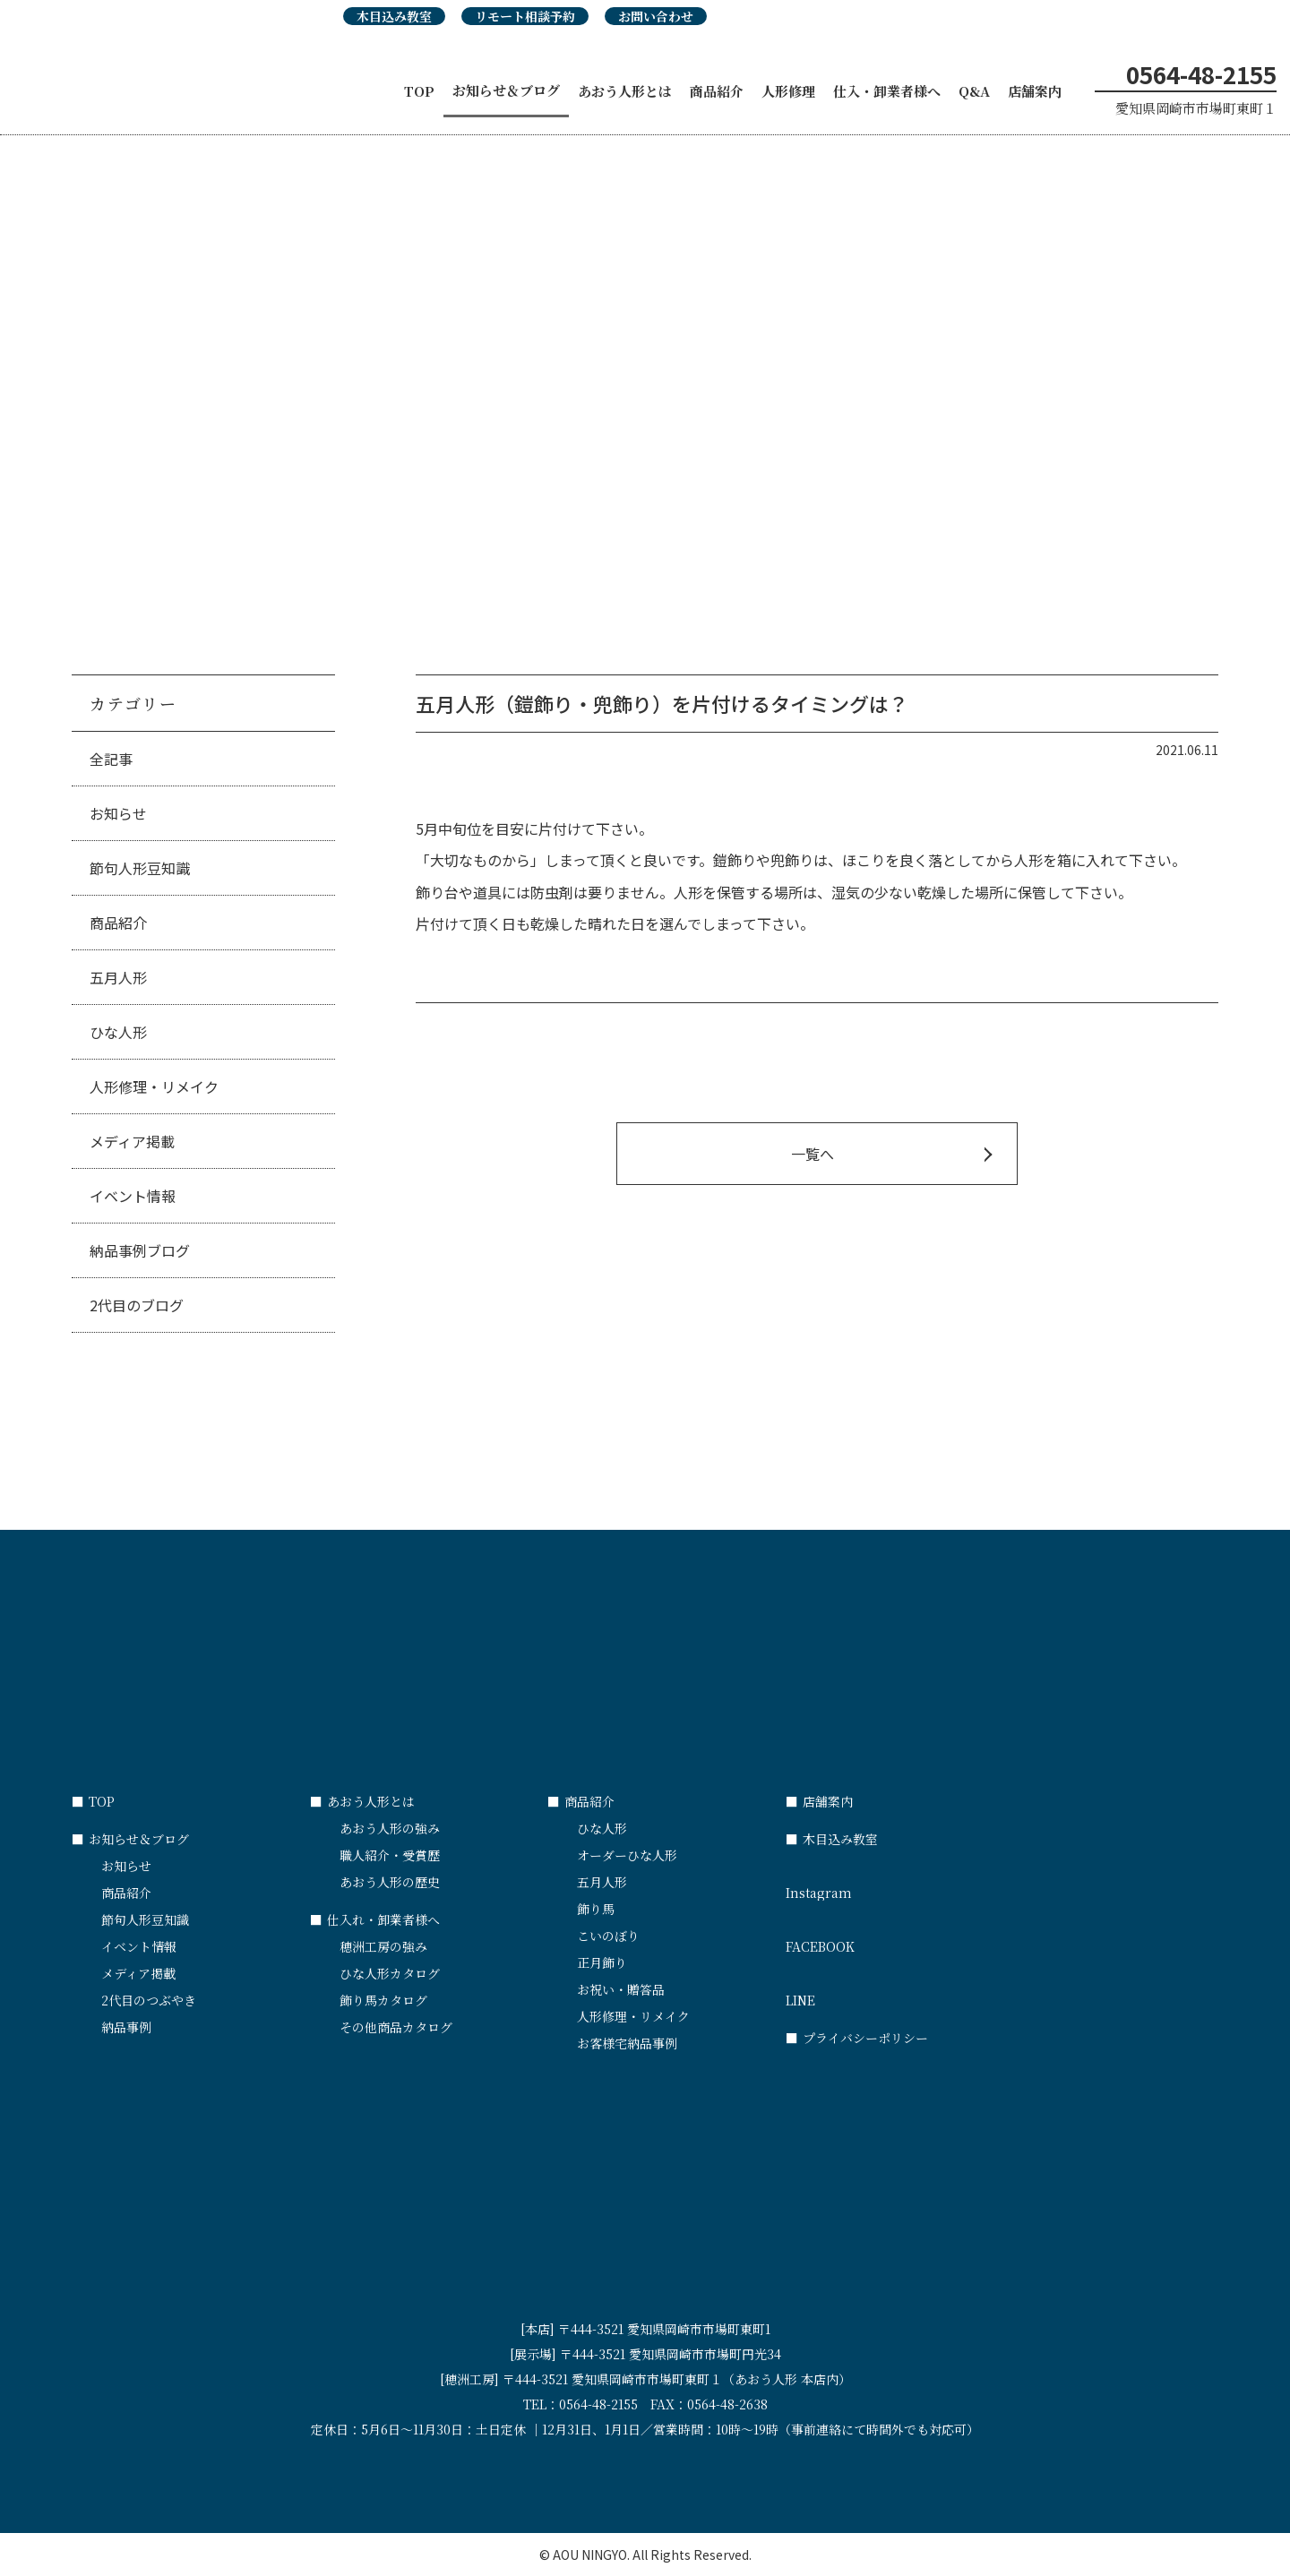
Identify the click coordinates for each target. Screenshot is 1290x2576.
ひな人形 (118, 1032)
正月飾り (602, 1962)
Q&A (974, 91)
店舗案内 (1035, 91)
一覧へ (812, 1153)
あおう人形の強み (390, 1828)
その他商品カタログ (396, 2027)
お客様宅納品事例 (627, 2043)
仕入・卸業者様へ (887, 91)
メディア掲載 (132, 1141)
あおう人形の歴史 (390, 1882)
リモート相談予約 (525, 16)
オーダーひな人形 (627, 1855)
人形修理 (788, 91)
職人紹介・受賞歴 (390, 1855)
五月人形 (118, 977)
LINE (905, 1992)
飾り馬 (596, 1909)
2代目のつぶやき (148, 2000)
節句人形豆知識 (140, 868)
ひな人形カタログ (390, 1973)
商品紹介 (717, 91)
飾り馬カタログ (383, 2000)
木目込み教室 (394, 16)
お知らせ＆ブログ (506, 90)
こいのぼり (608, 1936)
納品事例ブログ (140, 1250)
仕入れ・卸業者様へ (375, 1919)
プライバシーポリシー (857, 2038)
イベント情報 (133, 1195)
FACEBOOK (905, 1938)
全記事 (111, 758)
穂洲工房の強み (383, 1946)
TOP (419, 91)
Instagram (905, 1884)
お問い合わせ (655, 16)
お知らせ (118, 813)
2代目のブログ (137, 1305)
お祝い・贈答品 (621, 1989)
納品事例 (126, 2027)
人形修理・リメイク (154, 1086)
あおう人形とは (625, 91)
